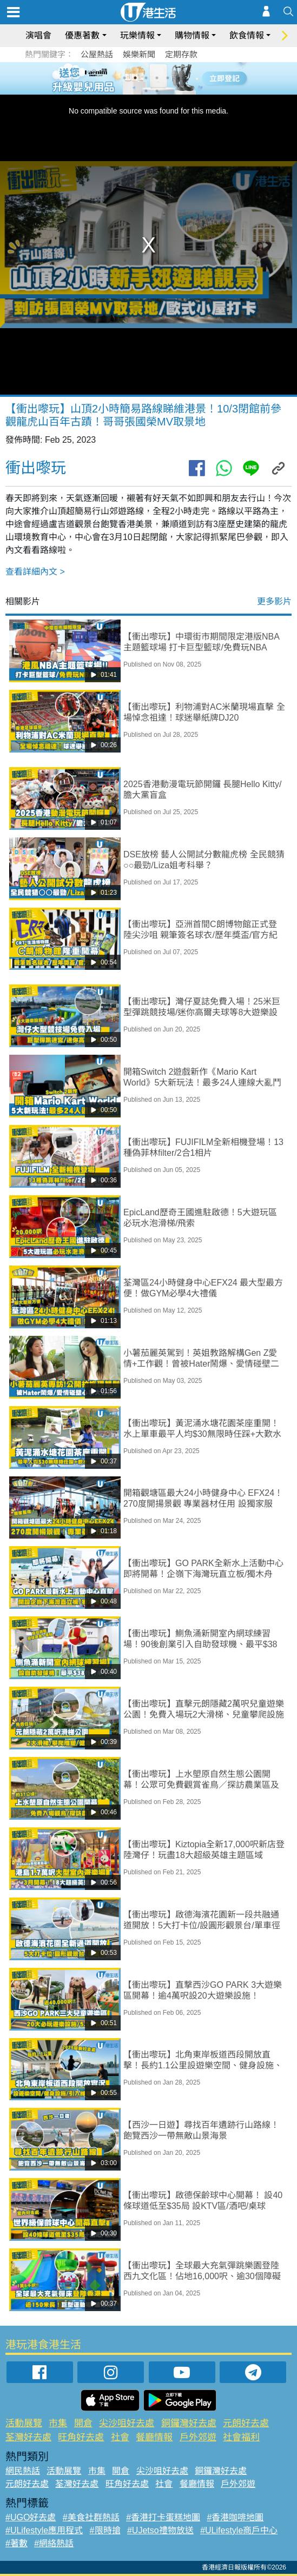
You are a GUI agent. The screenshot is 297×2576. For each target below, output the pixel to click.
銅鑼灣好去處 (188, 2423)
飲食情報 (246, 35)
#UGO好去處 (30, 2517)
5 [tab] (167, 77)
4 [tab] (156, 77)
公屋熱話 (97, 54)
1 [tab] (124, 77)
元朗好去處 (246, 2423)
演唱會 (38, 35)
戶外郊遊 (198, 2437)
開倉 (83, 2423)
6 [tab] (178, 77)
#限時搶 (105, 2530)
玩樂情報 (137, 35)
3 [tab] (146, 77)
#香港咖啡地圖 (235, 2517)
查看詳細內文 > (35, 571)
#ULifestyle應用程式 (44, 2530)
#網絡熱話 (54, 2543)
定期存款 (181, 54)
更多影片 (274, 601)
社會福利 (241, 2437)
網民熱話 (22, 2470)
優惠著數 (82, 35)
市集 (58, 2423)
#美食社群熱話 (91, 2517)
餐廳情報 (154, 2437)
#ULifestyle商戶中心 (239, 2530)
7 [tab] (146, 90)
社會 (120, 2437)
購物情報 (192, 35)
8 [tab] (156, 90)
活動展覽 (23, 2423)
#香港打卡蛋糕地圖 (163, 2517)
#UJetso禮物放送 (160, 2530)
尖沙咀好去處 (126, 2423)
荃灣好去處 (28, 2437)
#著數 (16, 2543)
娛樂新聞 (139, 54)
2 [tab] (135, 77)
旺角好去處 (81, 2437)
